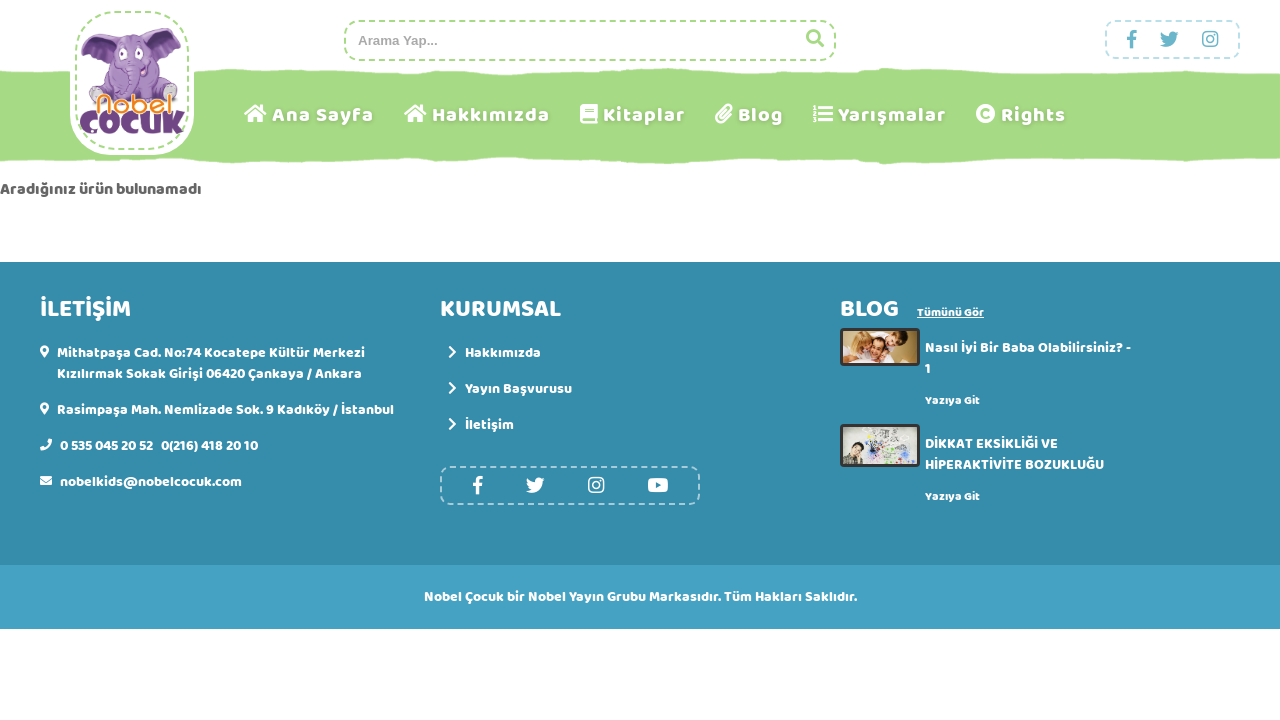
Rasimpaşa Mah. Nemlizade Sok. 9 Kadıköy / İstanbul (225, 410)
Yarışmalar (892, 116)
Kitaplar (644, 116)
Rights (1033, 116)
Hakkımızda (491, 116)
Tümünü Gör (950, 313)
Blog (760, 116)
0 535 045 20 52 (106, 446)
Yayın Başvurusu (510, 389)
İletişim (481, 425)
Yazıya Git (952, 400)
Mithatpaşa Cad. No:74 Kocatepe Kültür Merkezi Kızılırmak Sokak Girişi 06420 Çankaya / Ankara (211, 364)
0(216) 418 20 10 (209, 446)
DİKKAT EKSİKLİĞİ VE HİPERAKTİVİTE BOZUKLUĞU (1014, 454)
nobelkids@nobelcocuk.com (151, 482)
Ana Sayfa (323, 116)
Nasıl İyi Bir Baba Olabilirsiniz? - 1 (1028, 358)
